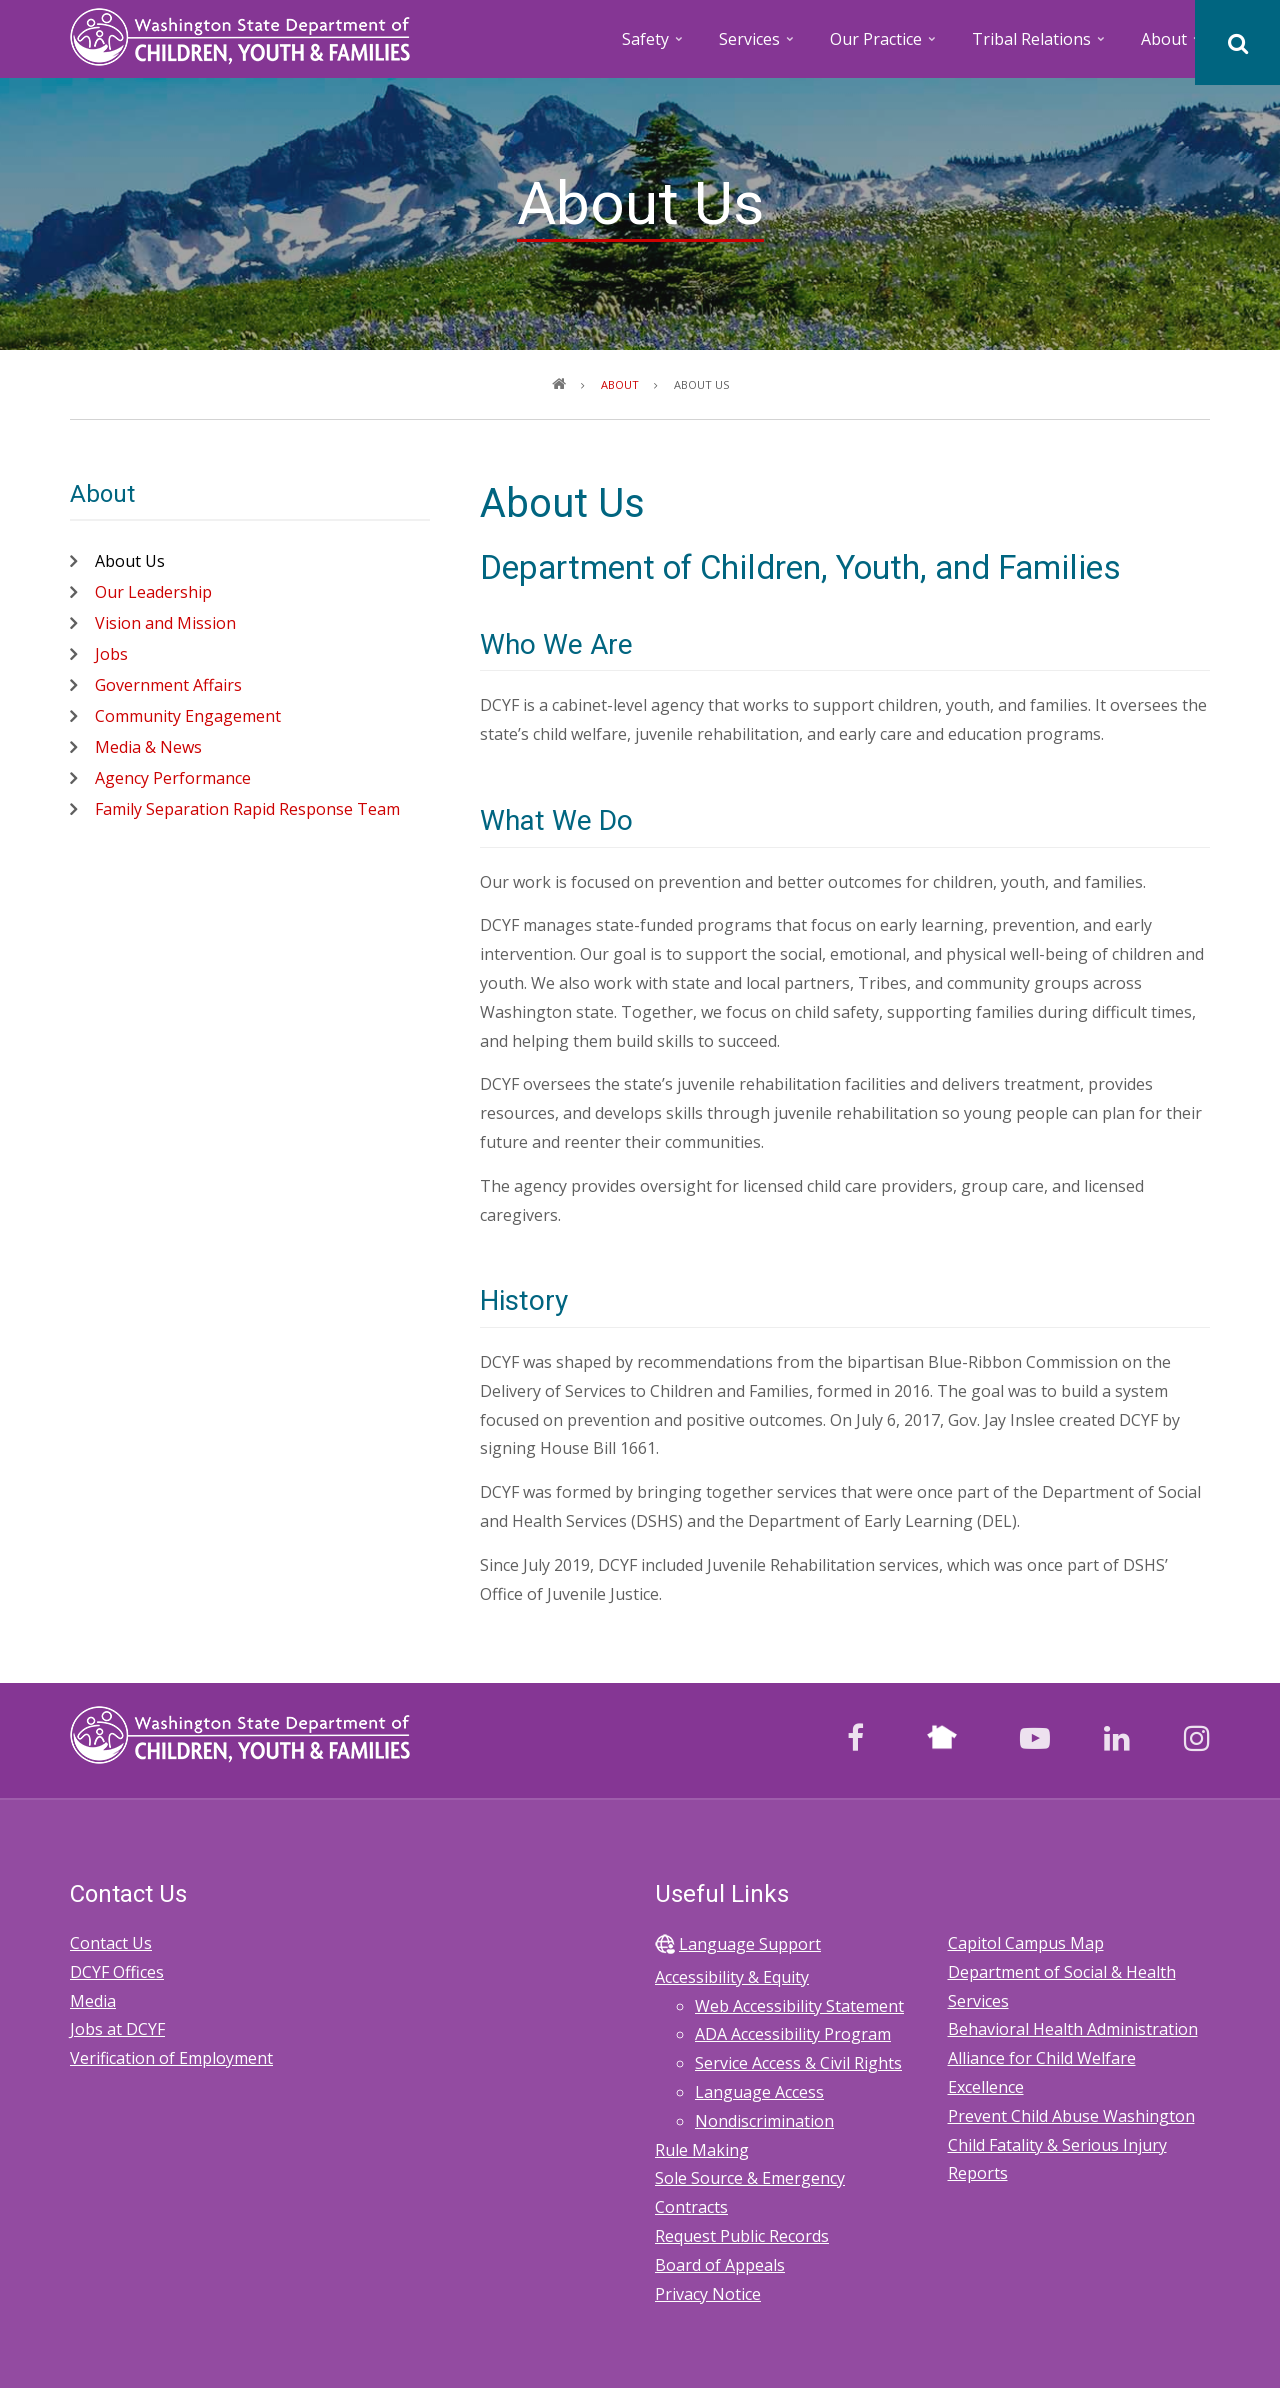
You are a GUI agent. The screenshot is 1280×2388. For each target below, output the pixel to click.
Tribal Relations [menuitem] (1040, 45)
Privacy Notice (708, 2294)
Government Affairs (168, 685)
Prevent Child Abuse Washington (1071, 2116)
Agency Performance (173, 778)
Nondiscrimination (764, 2121)
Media (93, 2001)
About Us (130, 561)
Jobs (111, 654)
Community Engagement (188, 716)
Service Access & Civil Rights (798, 2063)
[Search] (1237, 42)
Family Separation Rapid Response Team (247, 809)
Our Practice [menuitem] (884, 45)
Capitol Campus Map (1026, 1943)
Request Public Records (742, 2236)
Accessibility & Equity (732, 1977)
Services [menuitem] (758, 45)
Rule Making (702, 2150)
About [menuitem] (1172, 45)
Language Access (759, 2092)
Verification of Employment (171, 2058)
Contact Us (111, 1943)
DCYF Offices (117, 1972)
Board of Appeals (720, 2265)
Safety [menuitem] (654, 45)
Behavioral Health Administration (1073, 2029)
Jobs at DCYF (117, 2029)
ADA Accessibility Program (793, 2034)
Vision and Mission (165, 623)
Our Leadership (153, 592)
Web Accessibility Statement (799, 2006)
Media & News (148, 747)
